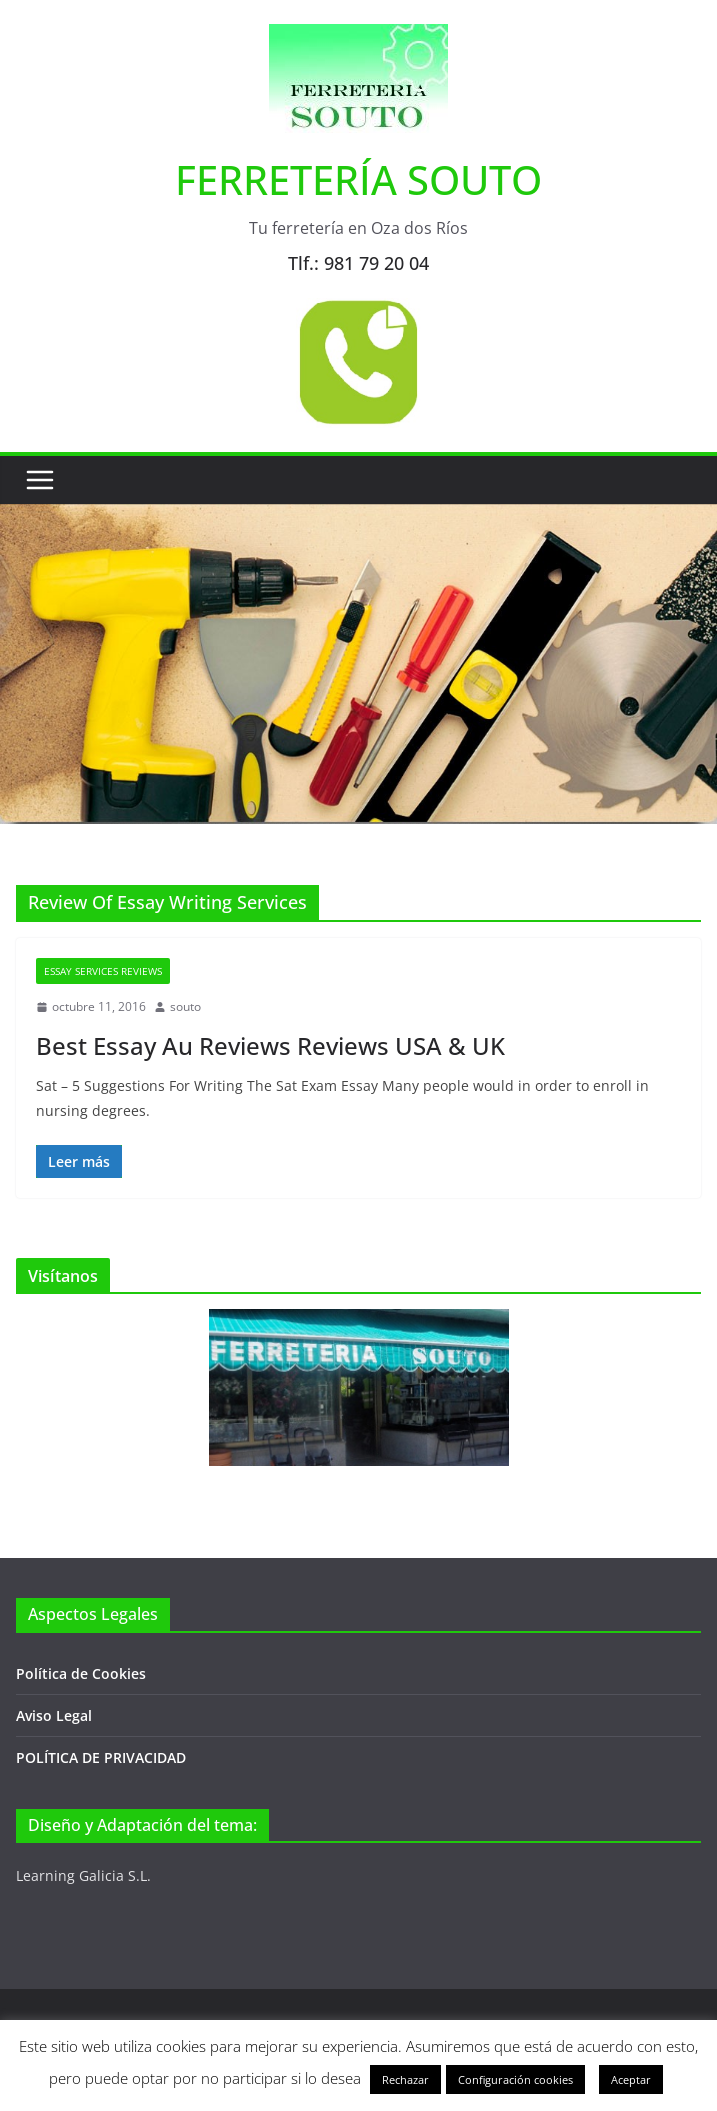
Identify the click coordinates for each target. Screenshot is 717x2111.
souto (185, 1006)
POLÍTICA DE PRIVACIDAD (101, 1757)
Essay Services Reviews (103, 971)
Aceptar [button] (631, 2079)
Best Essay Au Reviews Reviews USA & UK (270, 1045)
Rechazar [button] (405, 2079)
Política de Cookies (81, 1673)
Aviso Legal (54, 1715)
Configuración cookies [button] (515, 2079)
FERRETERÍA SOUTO (358, 179)
